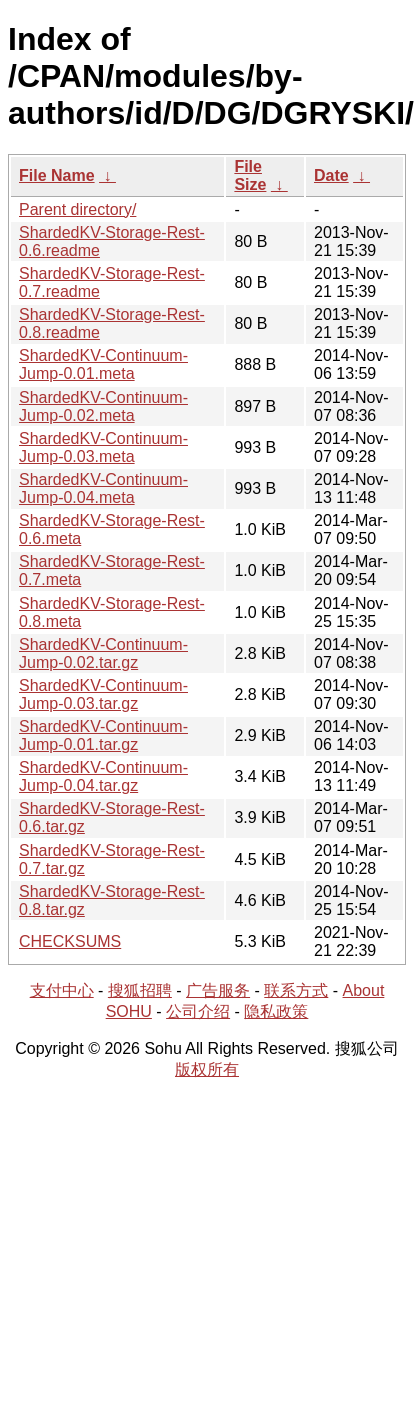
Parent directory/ (77, 209)
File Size (250, 175)
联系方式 (296, 990)
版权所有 (207, 1069)
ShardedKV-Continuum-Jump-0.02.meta (103, 406)
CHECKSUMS (70, 941)
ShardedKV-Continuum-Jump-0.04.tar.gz (103, 776)
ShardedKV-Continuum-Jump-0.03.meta (103, 447)
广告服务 (218, 990)
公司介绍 (198, 1011)
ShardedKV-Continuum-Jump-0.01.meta (103, 364)
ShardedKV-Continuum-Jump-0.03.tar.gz (103, 694)
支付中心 (62, 990)
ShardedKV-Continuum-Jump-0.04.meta (103, 488)
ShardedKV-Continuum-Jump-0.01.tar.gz (103, 735)
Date (331, 175)
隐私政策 (276, 1011)
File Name (57, 175)
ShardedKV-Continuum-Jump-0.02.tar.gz (103, 653)
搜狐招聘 (140, 990)
